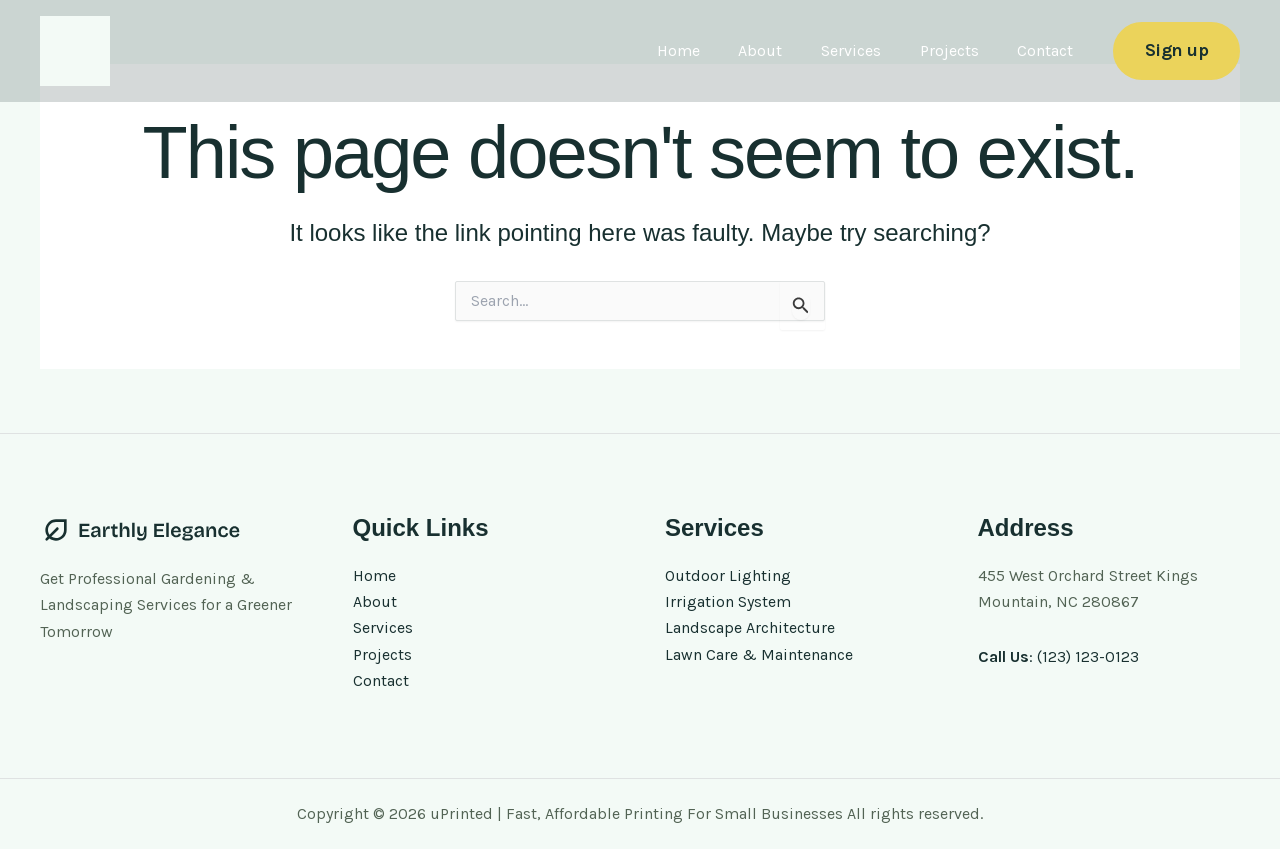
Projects (959, 50)
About (784, 50)
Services (868, 50)
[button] (1177, 50)
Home (708, 50)
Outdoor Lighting (728, 575)
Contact (1049, 50)
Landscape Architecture (750, 628)
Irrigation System (728, 601)
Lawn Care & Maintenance (759, 654)
